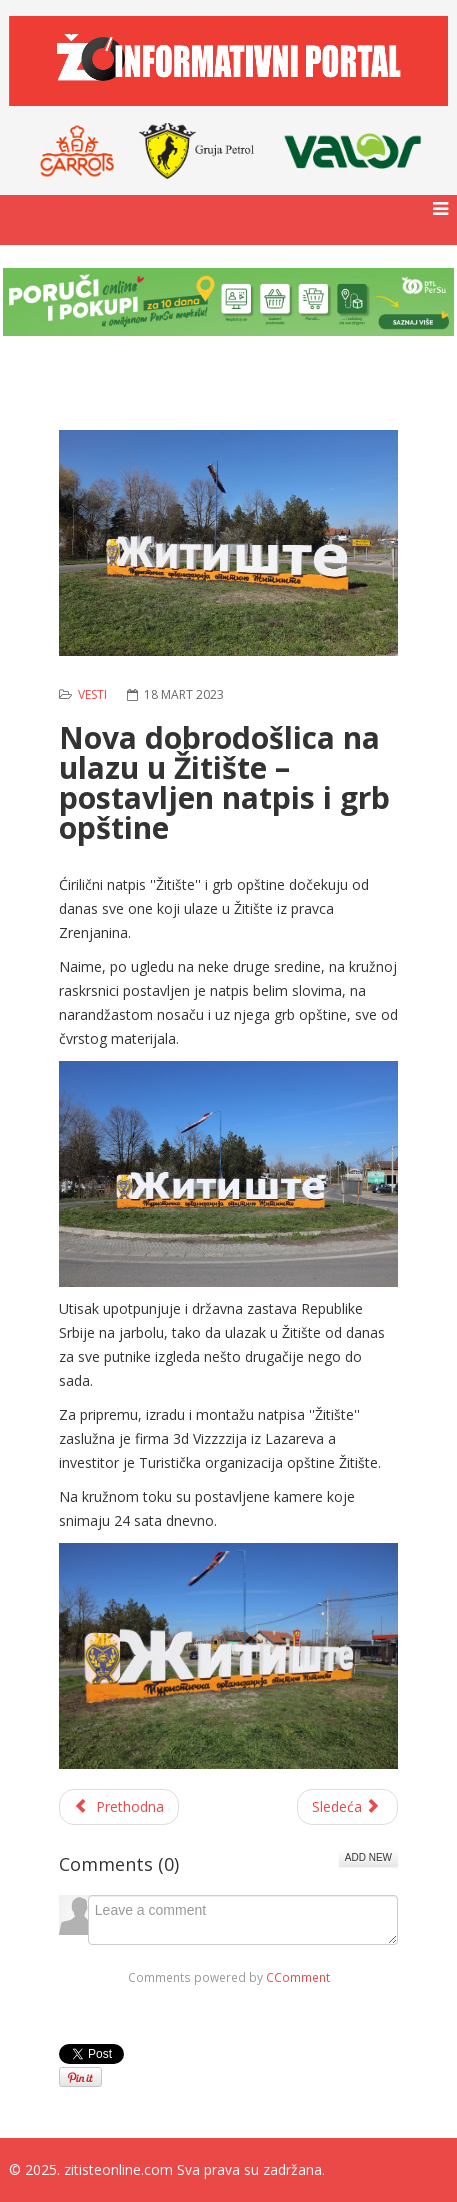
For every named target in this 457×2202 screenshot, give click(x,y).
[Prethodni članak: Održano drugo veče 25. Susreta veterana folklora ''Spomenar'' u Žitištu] (119, 1807)
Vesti (92, 694)
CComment (298, 1977)
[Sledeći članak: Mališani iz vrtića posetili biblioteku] (348, 1807)
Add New (368, 1857)
